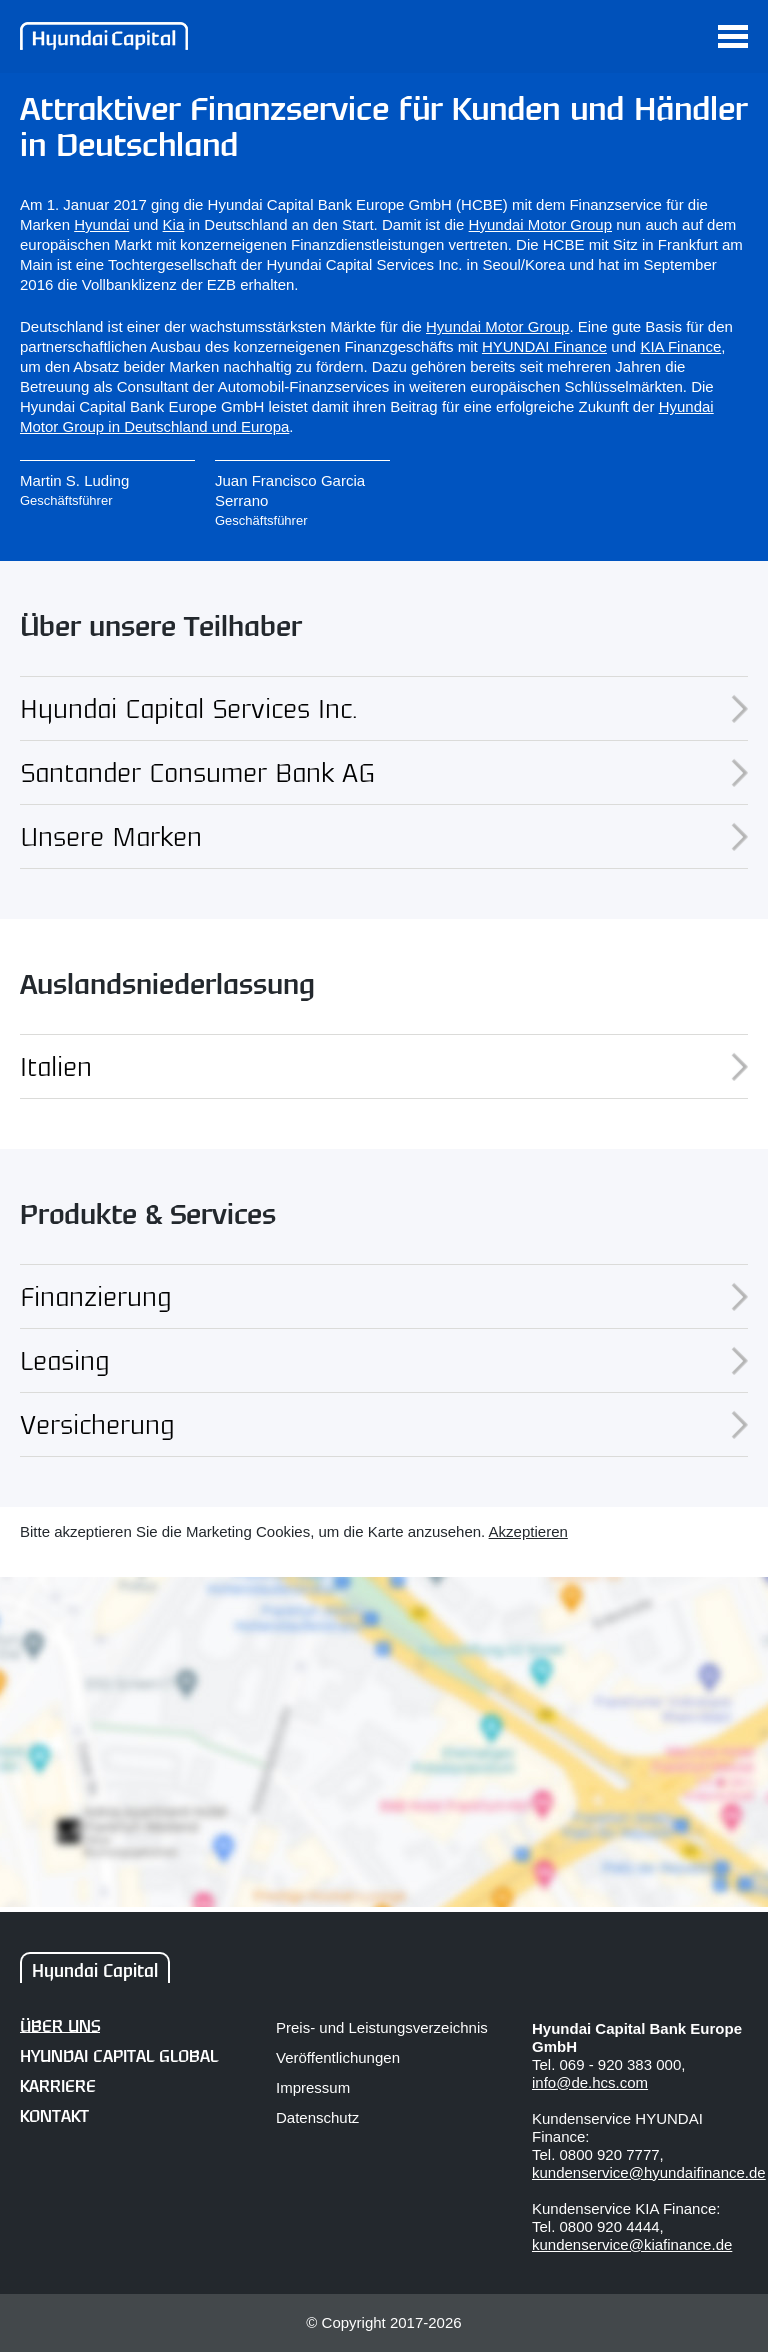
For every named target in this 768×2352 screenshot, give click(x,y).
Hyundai (101, 224)
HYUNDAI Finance (544, 346)
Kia (174, 224)
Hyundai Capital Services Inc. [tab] (384, 708)
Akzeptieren (528, 1531)
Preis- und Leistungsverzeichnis (382, 2027)
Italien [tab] (384, 1066)
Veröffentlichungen (338, 2057)
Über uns (60, 2027)
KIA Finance (680, 346)
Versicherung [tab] (384, 1424)
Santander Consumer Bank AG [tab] (384, 772)
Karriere (58, 2087)
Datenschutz (317, 2117)
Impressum (313, 2087)
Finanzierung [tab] (384, 1296)
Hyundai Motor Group (540, 224)
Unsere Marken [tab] (384, 836)
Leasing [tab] (384, 1360)
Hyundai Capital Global (119, 2057)
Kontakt (54, 2117)
